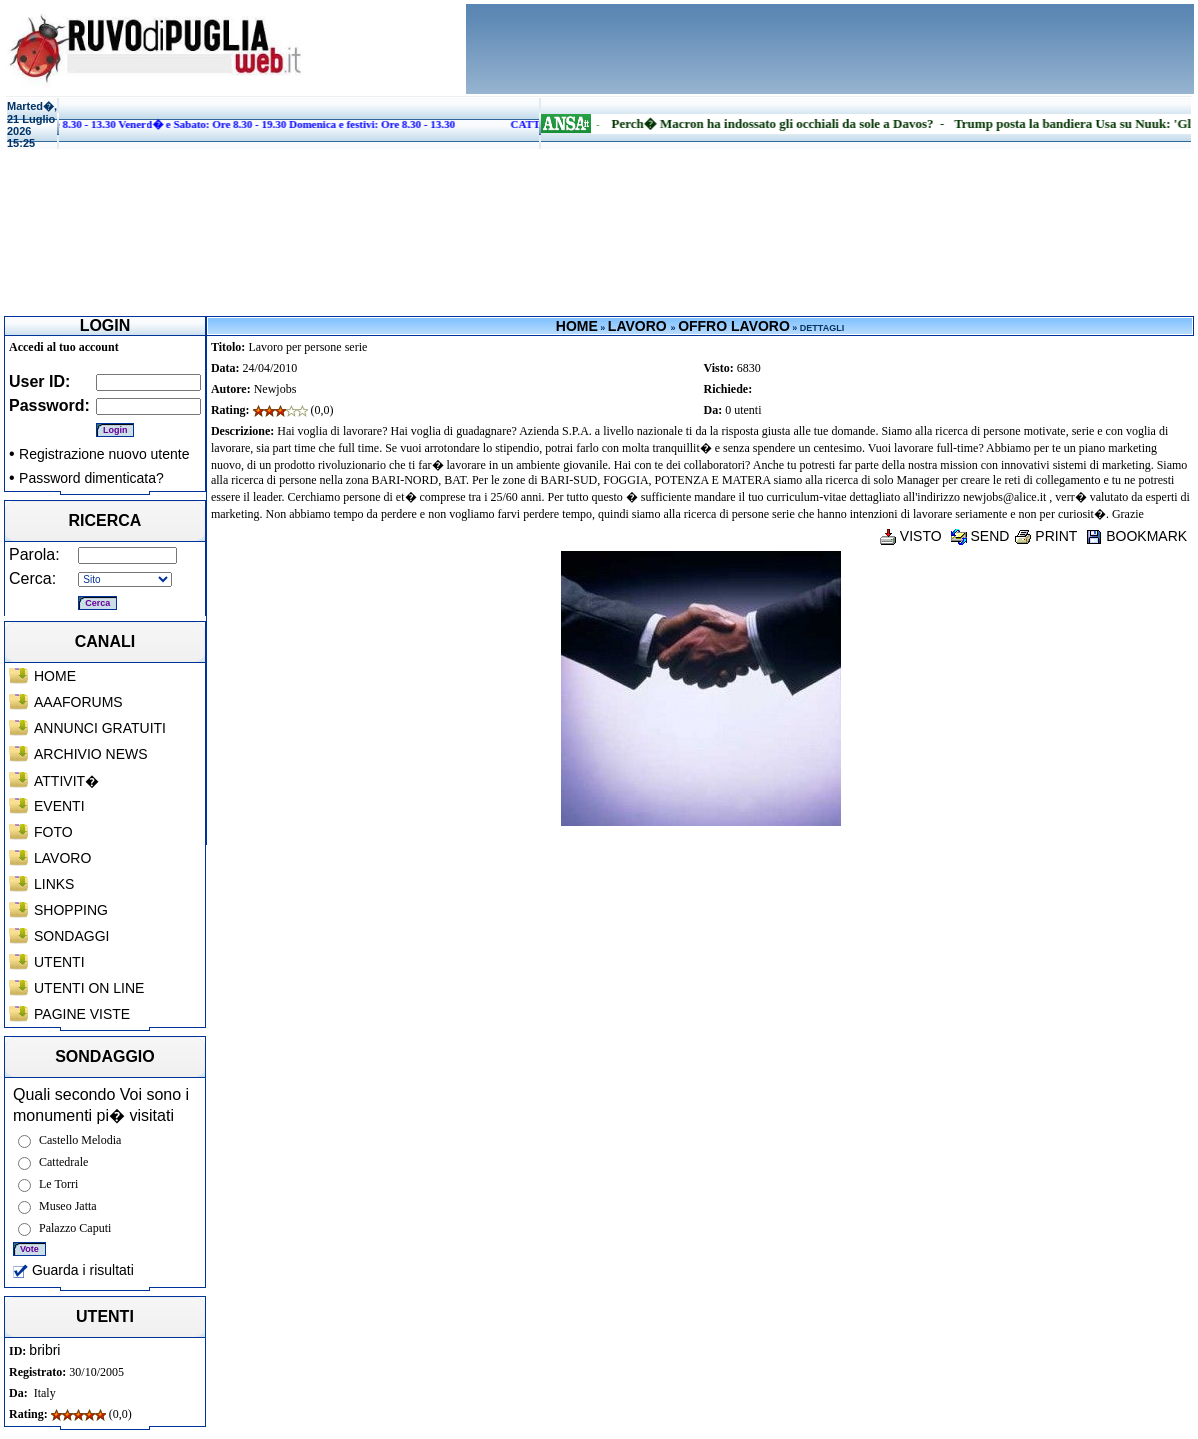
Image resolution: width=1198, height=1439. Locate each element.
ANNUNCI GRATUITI (100, 728)
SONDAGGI (71, 936)
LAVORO (62, 858)
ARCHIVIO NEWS (91, 754)
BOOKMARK (1136, 536)
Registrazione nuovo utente (104, 454)
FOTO (53, 832)
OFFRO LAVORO (734, 326)
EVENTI (59, 806)
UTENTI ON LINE (89, 988)
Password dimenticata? (91, 478)
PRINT (1046, 536)
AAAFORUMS (78, 702)
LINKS (54, 884)
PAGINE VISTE (82, 1014)
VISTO (911, 536)
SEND (980, 536)
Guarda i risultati (73, 1270)
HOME (55, 676)
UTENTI (59, 962)
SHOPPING (71, 910)
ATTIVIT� (66, 781)
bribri (44, 1350)
